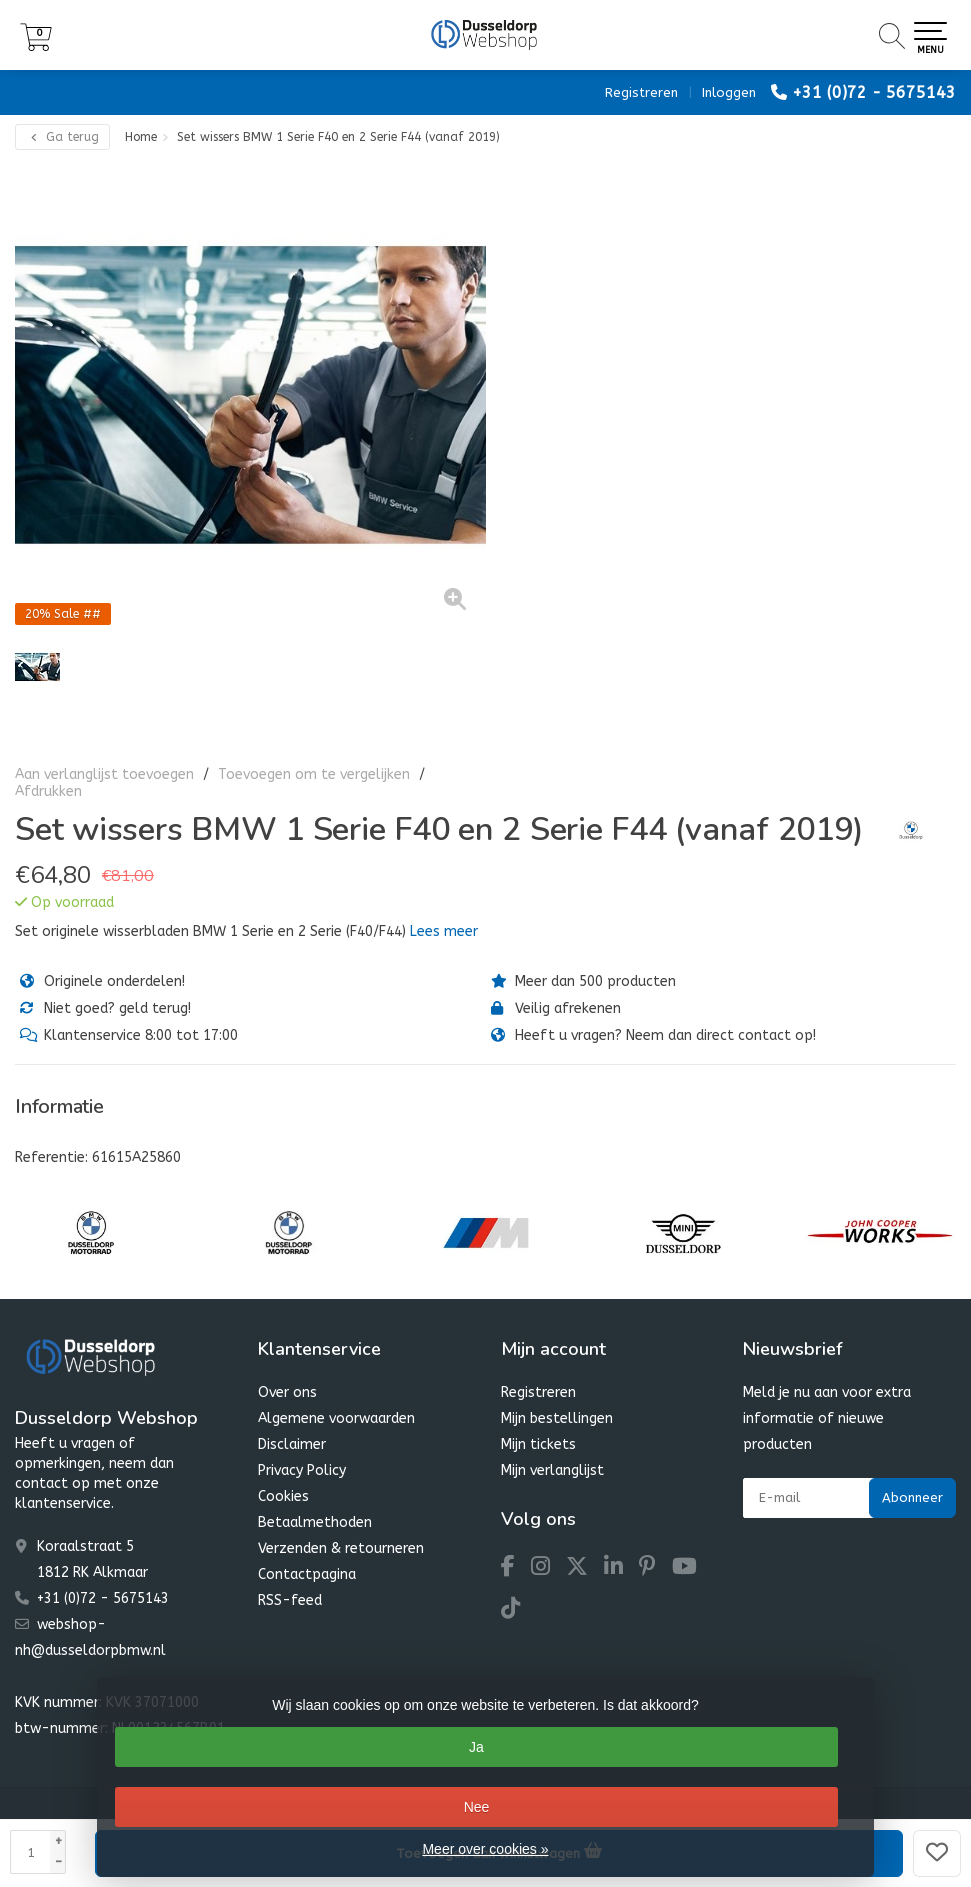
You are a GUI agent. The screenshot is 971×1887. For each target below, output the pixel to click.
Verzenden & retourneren (341, 1548)
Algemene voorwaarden (336, 1418)
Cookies (283, 1496)
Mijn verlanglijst (552, 1470)
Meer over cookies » (485, 1849)
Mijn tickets (538, 1444)
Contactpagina (307, 1574)
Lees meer (444, 931)
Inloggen (729, 92)
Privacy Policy (302, 1470)
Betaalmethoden (315, 1522)
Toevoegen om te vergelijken (314, 774)
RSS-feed (290, 1600)
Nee (477, 1807)
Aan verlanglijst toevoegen (104, 774)
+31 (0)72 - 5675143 (874, 92)
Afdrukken (48, 791)
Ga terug (62, 137)
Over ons (287, 1392)
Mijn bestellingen (557, 1418)
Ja (476, 1747)
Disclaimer (292, 1444)
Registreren (641, 92)
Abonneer (912, 1497)
